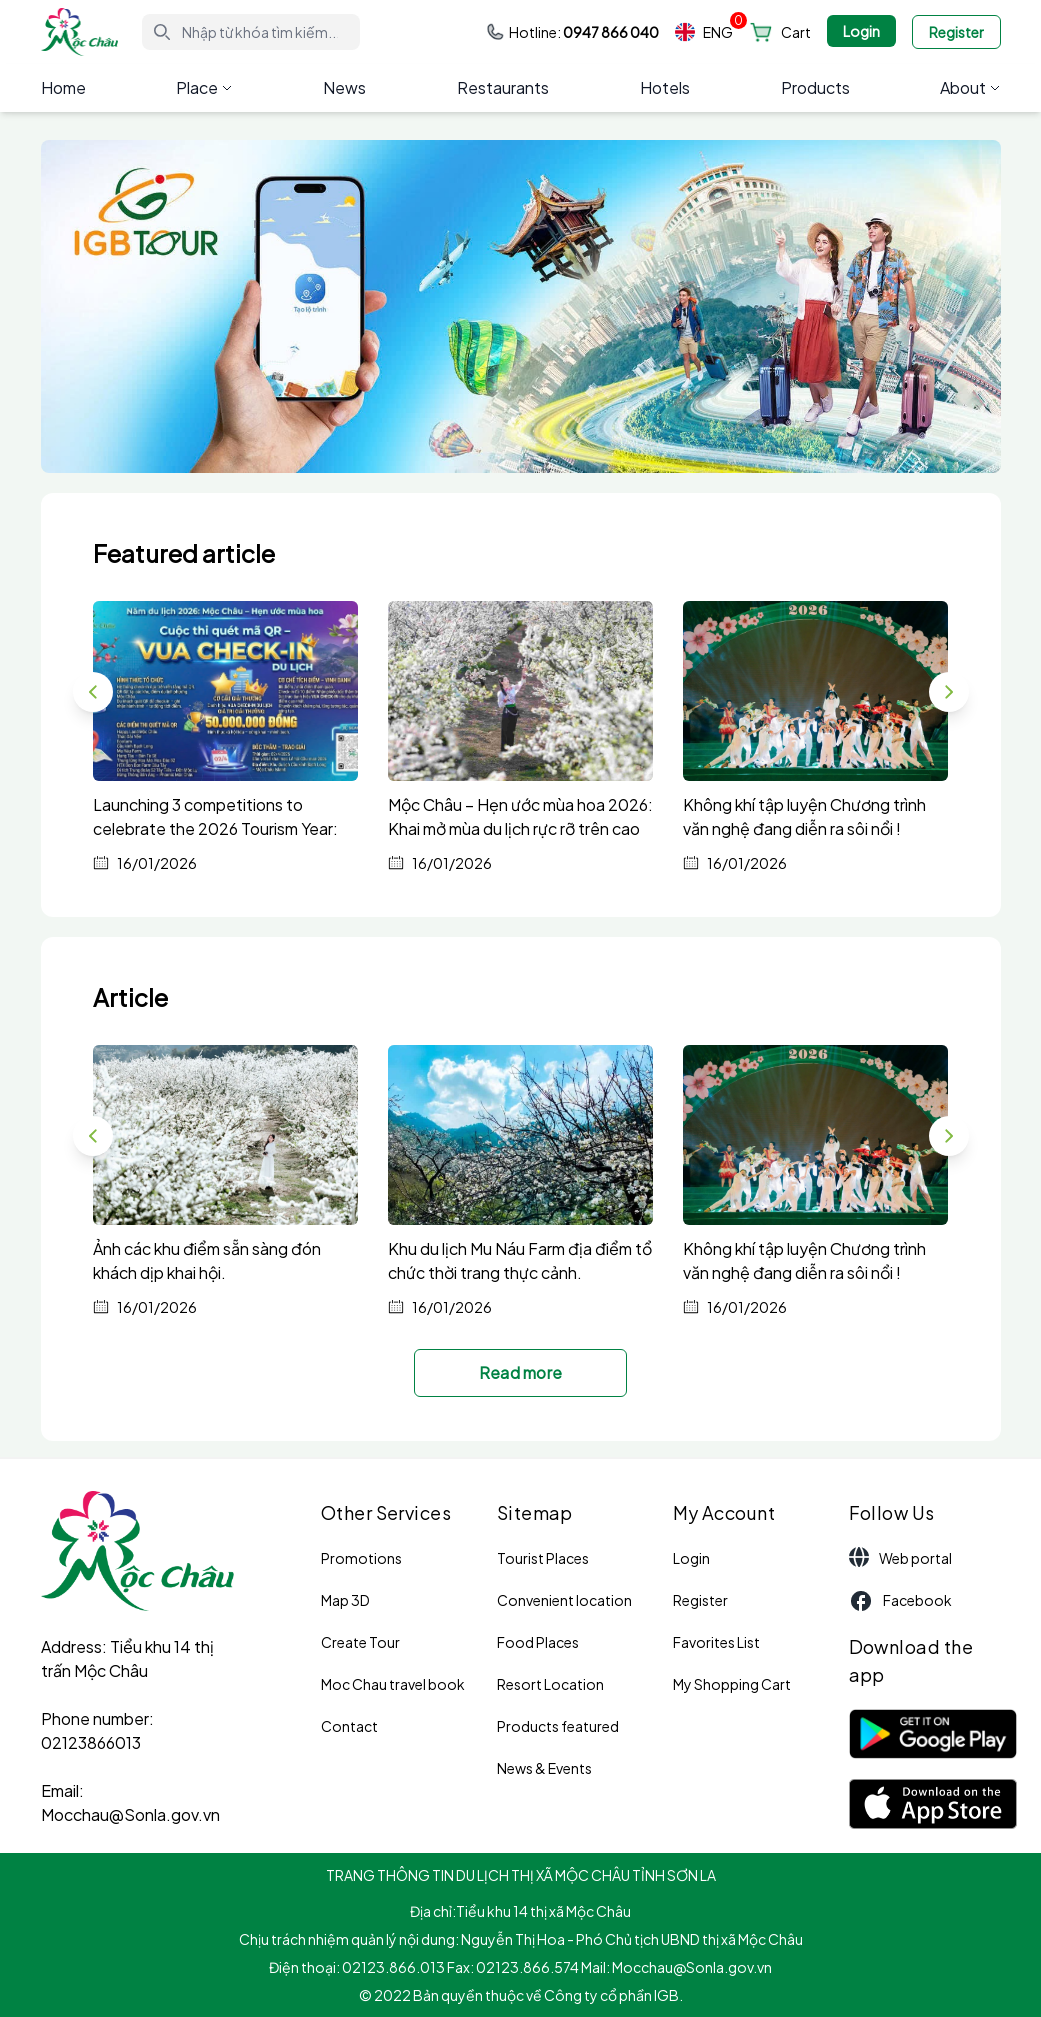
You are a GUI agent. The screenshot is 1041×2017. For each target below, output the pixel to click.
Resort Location (550, 1684)
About (970, 87)
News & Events (544, 1768)
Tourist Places (543, 1558)
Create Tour (360, 1642)
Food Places (538, 1642)
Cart (796, 32)
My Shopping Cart (732, 1684)
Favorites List (716, 1642)
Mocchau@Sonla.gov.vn (130, 1814)
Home (63, 87)
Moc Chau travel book (393, 1684)
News (344, 87)
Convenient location (564, 1600)
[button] (949, 692)
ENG (704, 32)
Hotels (665, 87)
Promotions (361, 1558)
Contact (349, 1726)
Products (815, 87)
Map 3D (345, 1600)
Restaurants (503, 87)
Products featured (558, 1726)
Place (204, 87)
